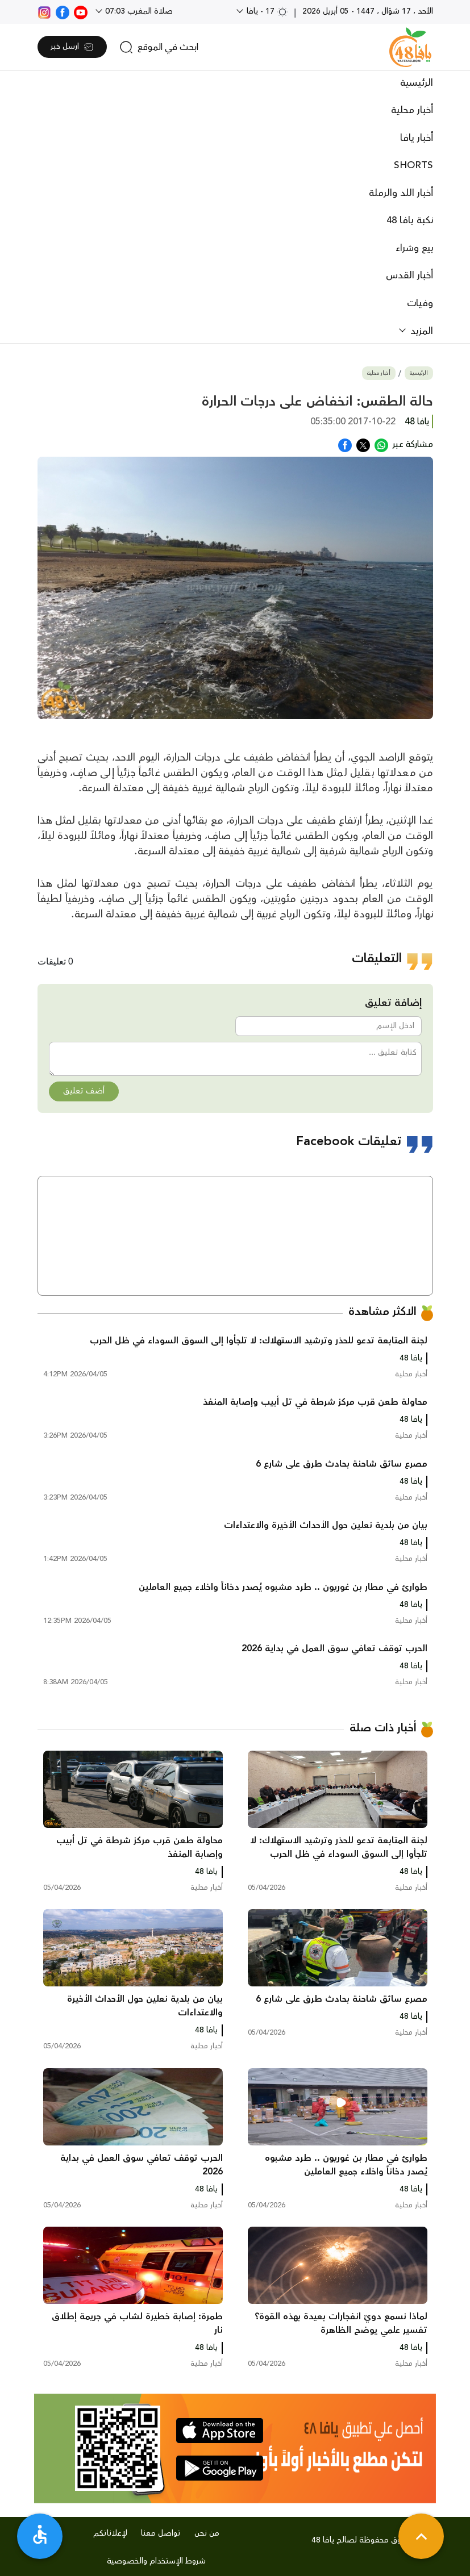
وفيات (420, 303)
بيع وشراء (414, 248)
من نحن (206, 2533)
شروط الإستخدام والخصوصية (156, 2561)
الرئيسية (416, 83)
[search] (159, 47)
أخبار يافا (416, 138)
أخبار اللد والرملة (401, 193)
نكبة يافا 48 (409, 220)
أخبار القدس (409, 275)
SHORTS (413, 165)
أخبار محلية (412, 110)
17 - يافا (266, 11)
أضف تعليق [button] (84, 1091)
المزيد (420, 331)
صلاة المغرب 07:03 (138, 11)
